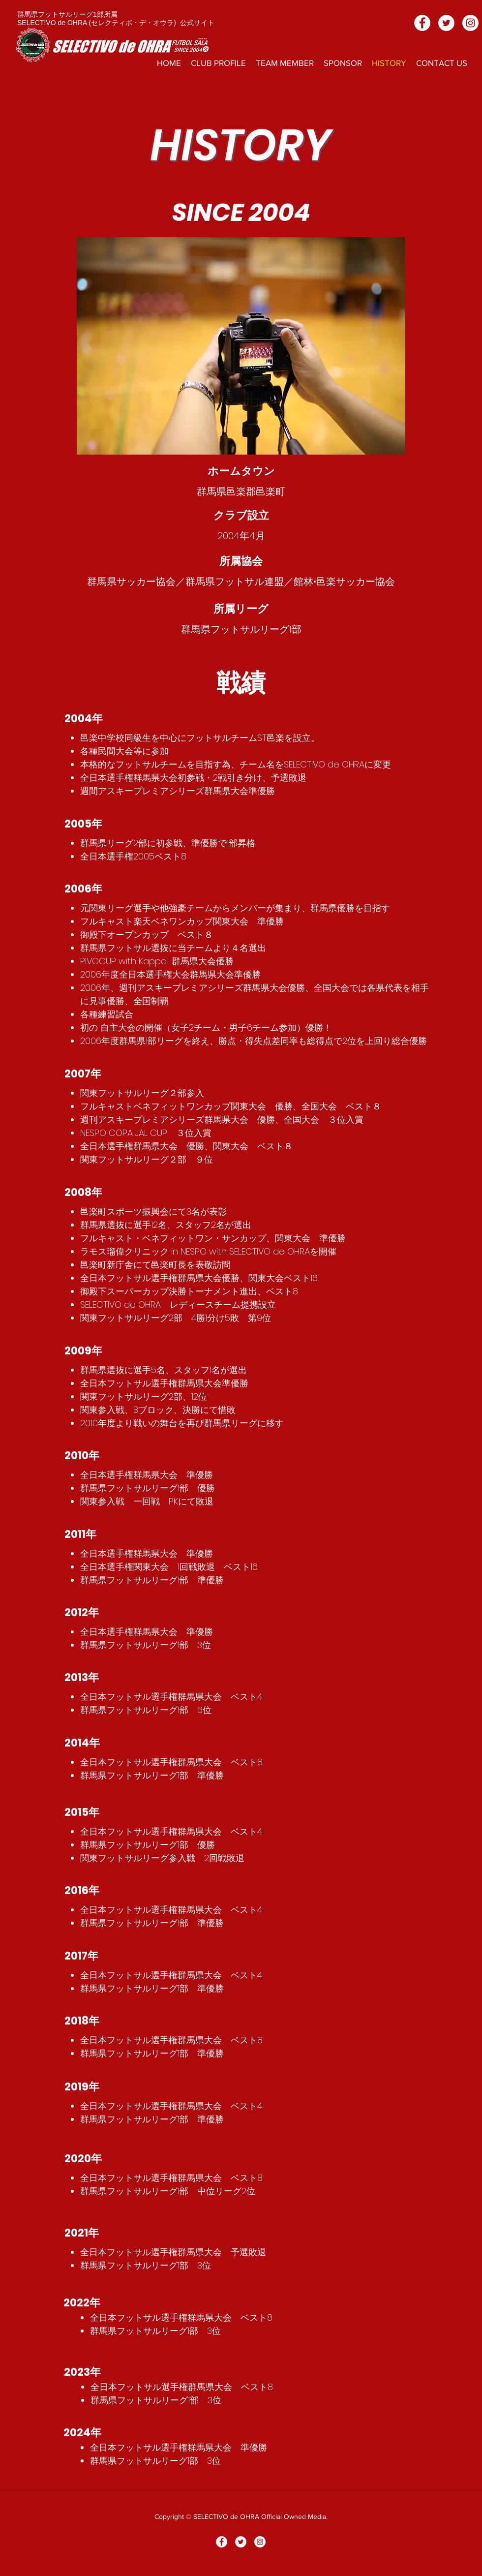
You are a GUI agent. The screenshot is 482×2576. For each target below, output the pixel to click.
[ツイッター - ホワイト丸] (446, 23)
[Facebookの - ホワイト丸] (422, 23)
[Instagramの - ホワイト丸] (470, 23)
